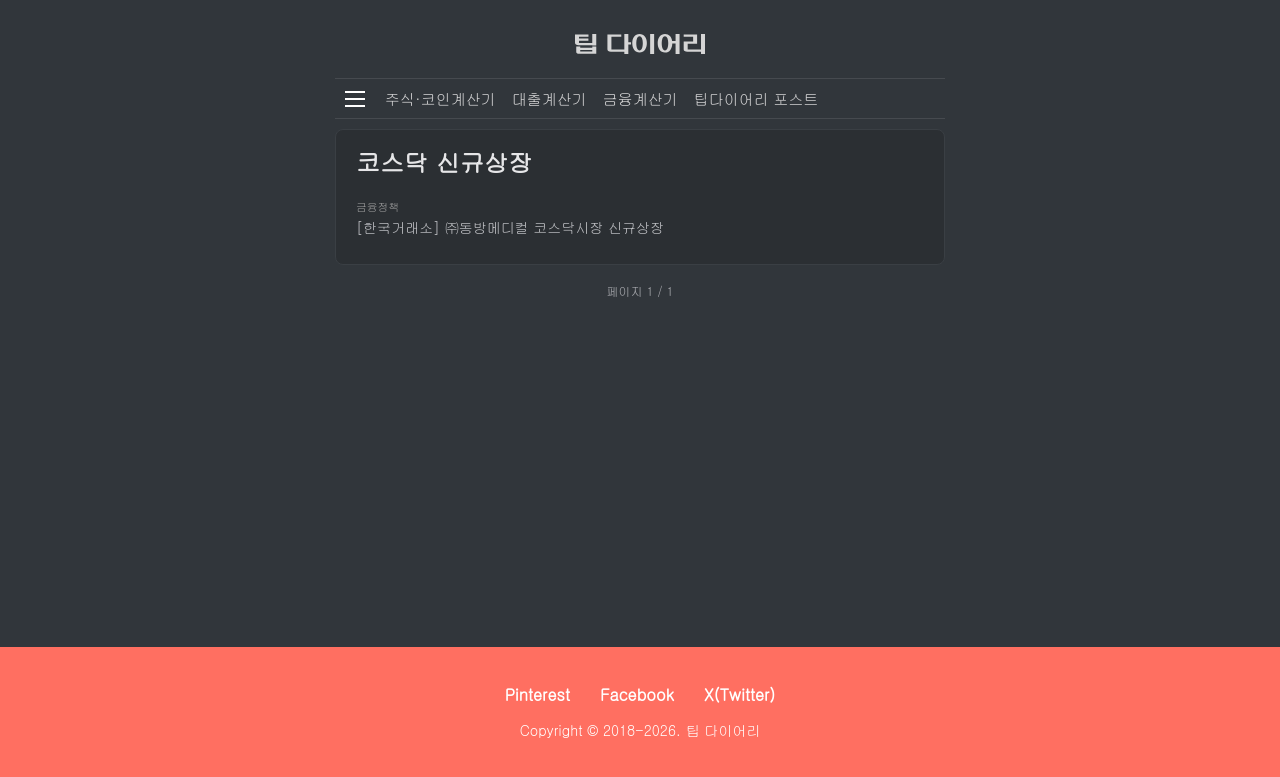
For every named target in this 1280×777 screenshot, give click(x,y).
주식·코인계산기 (440, 98)
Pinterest (537, 695)
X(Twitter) (740, 695)
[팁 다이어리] (640, 39)
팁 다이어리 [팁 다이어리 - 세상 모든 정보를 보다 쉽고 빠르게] (723, 730)
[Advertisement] (640, 467)
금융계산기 (640, 98)
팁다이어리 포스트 (756, 98)
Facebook (637, 695)
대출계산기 (549, 98)
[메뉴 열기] (355, 99)
